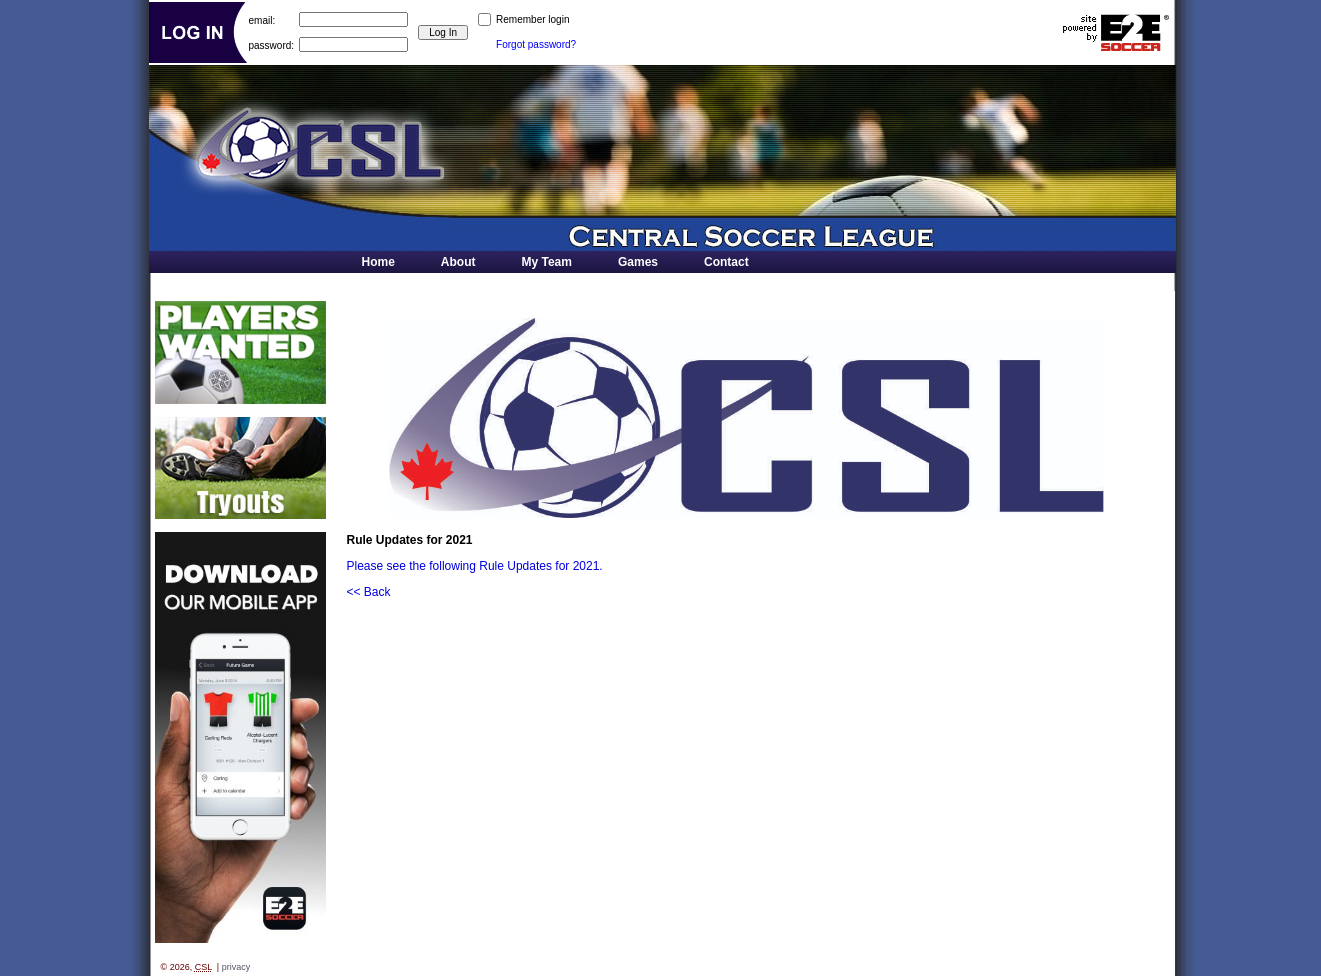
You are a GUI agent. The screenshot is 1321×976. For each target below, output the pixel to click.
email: (262, 19)
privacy (236, 967)
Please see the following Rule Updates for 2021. (475, 566)
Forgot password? (536, 44)
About (458, 262)
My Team (547, 262)
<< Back (369, 592)
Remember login (532, 19)
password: (272, 44)
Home (378, 262)
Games (638, 262)
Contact (726, 262)
